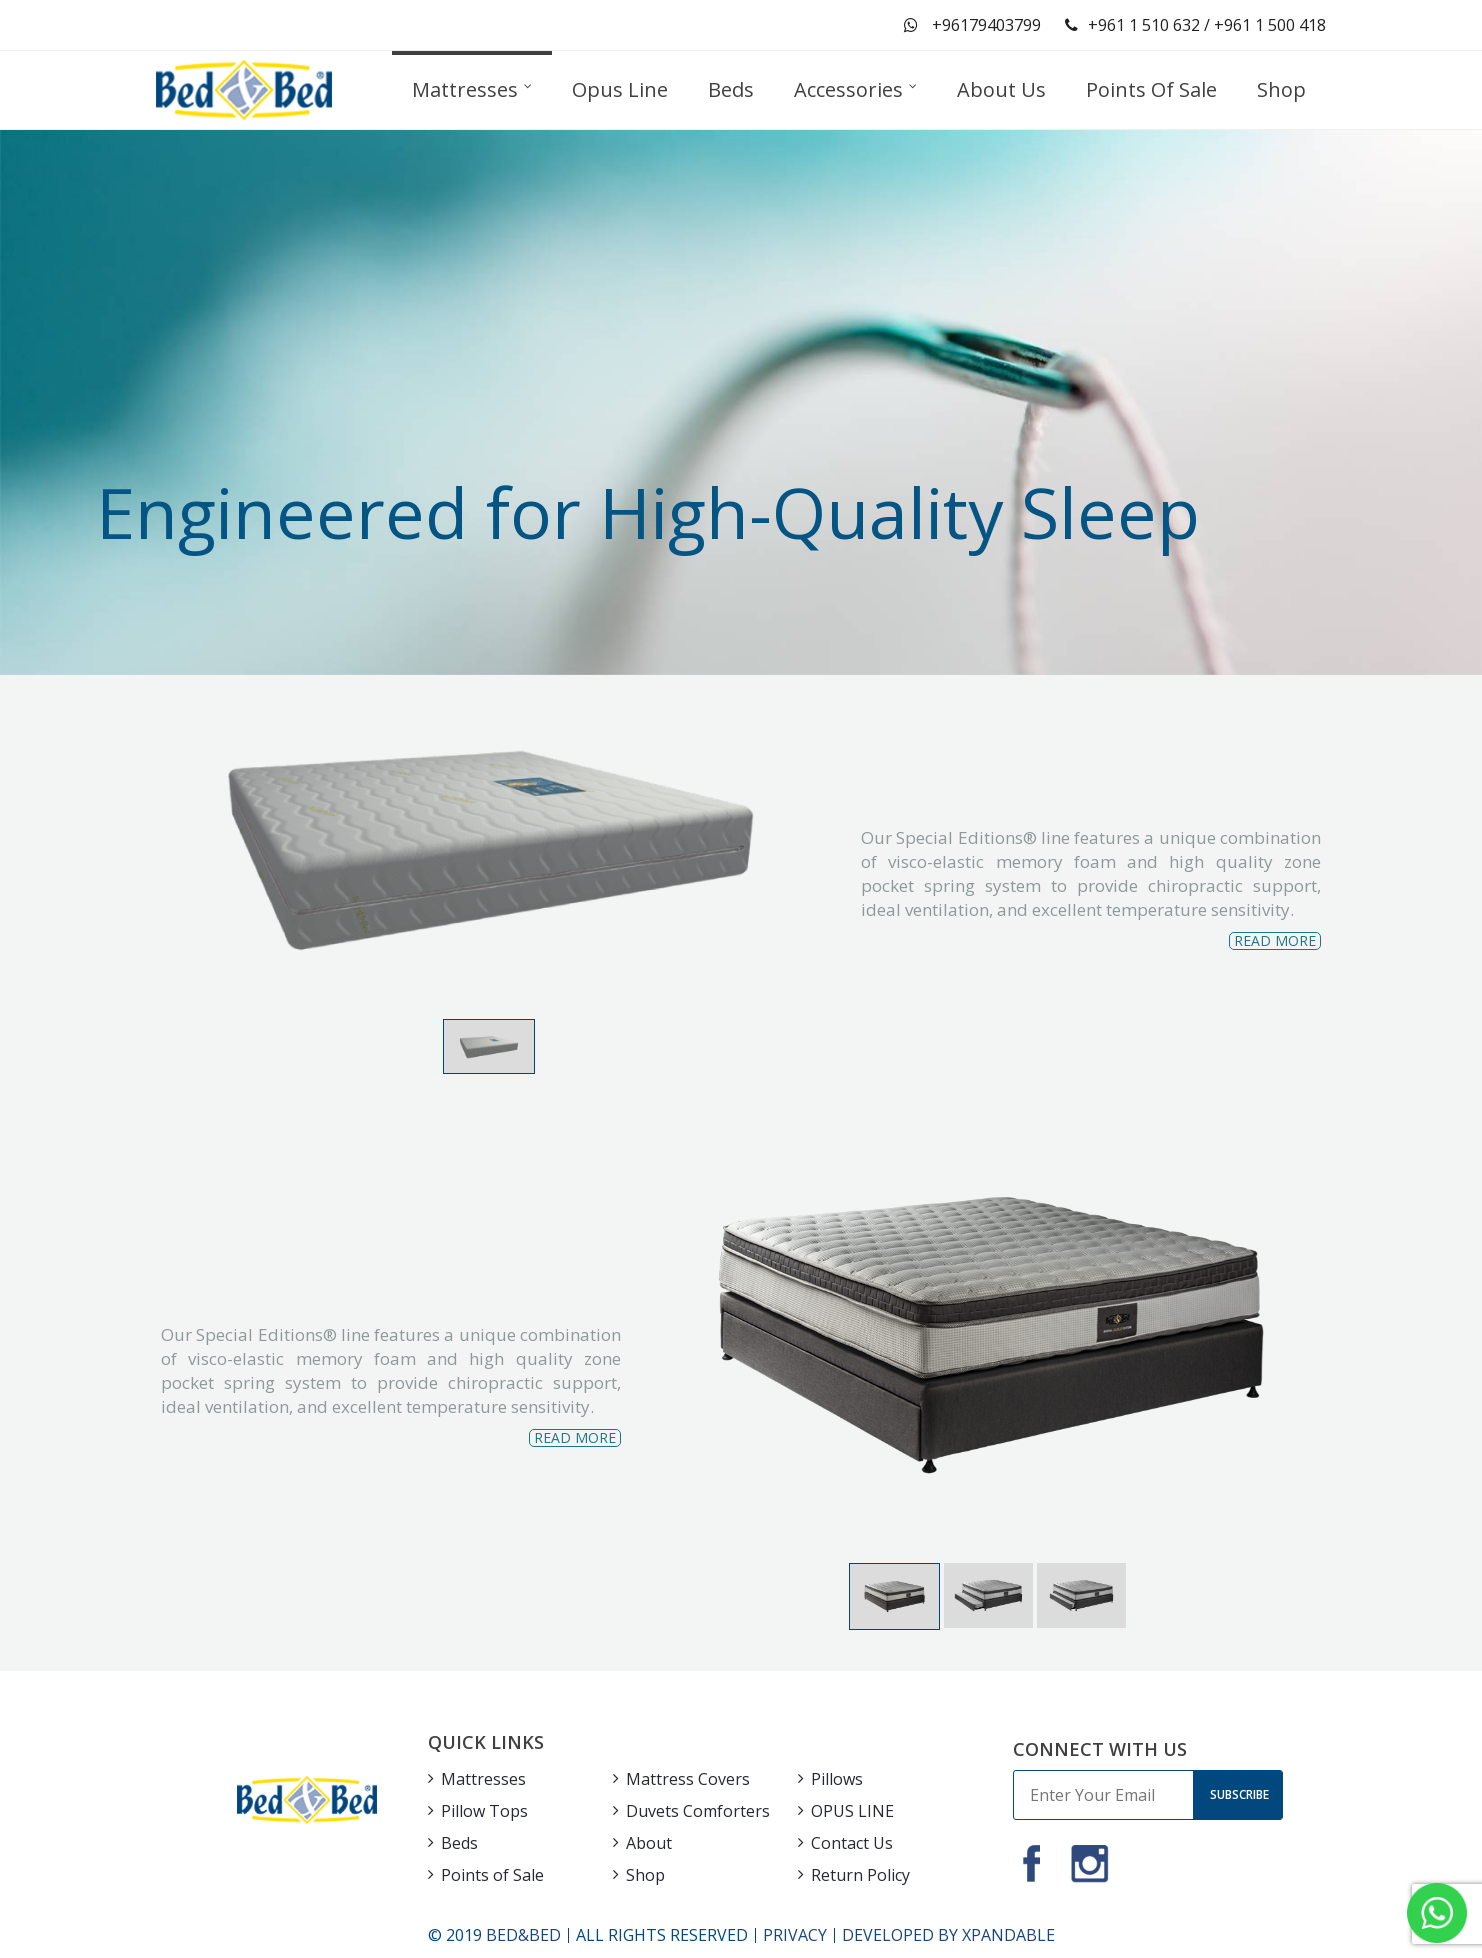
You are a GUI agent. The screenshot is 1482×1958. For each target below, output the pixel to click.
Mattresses (483, 1779)
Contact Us (852, 1843)
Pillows (837, 1779)
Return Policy (860, 1875)
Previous (692, 1341)
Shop (645, 1875)
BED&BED (523, 1935)
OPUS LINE (852, 1811)
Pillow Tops (484, 1811)
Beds (459, 1843)
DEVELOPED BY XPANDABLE (948, 1935)
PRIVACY (795, 1935)
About (649, 1843)
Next (1290, 1341)
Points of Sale (492, 1875)
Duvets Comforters (698, 1811)
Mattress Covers (688, 1779)
